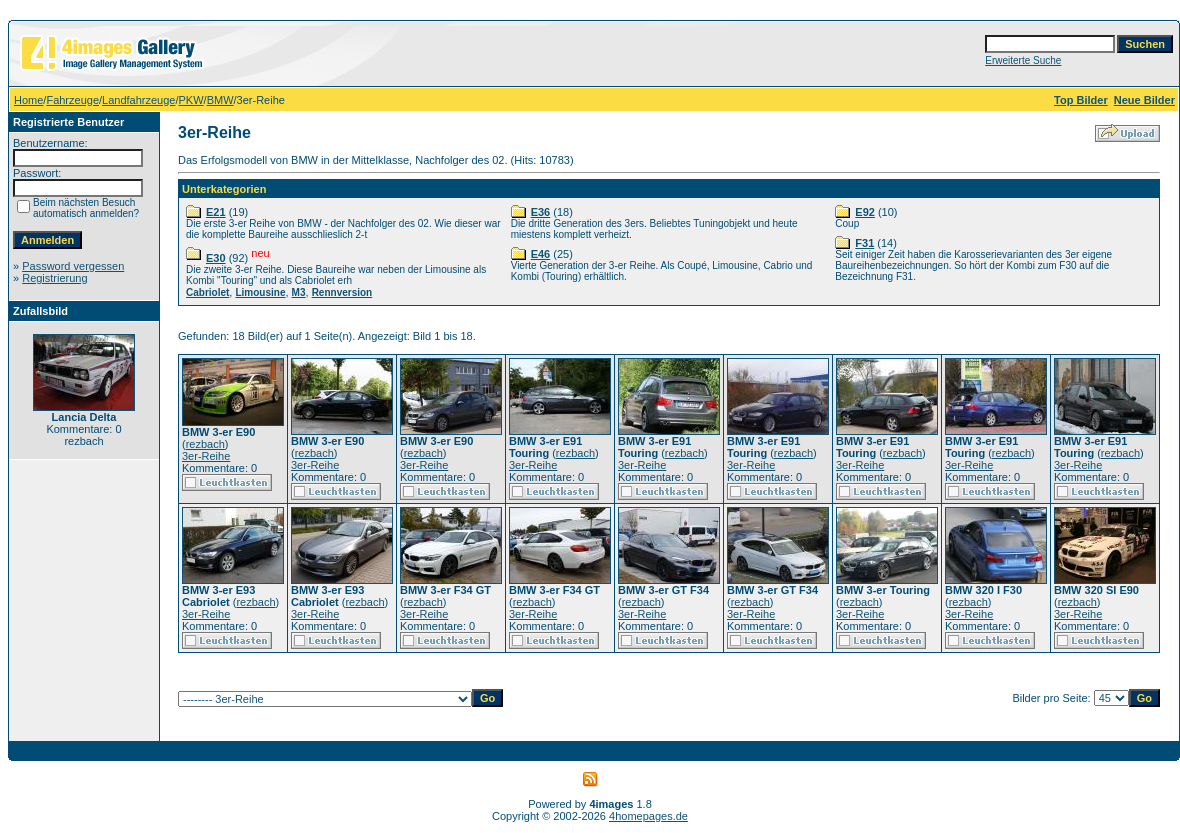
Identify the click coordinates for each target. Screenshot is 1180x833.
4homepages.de (648, 816)
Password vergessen (73, 266)
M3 (299, 292)
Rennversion (342, 292)
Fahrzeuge (72, 100)
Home (28, 100)
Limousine (260, 292)
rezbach (205, 444)
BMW (220, 100)
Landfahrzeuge (138, 100)
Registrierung (54, 278)
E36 (541, 212)
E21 (216, 212)
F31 (864, 243)
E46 (541, 254)
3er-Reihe (206, 456)
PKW (191, 100)
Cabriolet (207, 292)
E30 (216, 258)
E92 (865, 212)
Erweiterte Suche (1023, 60)
